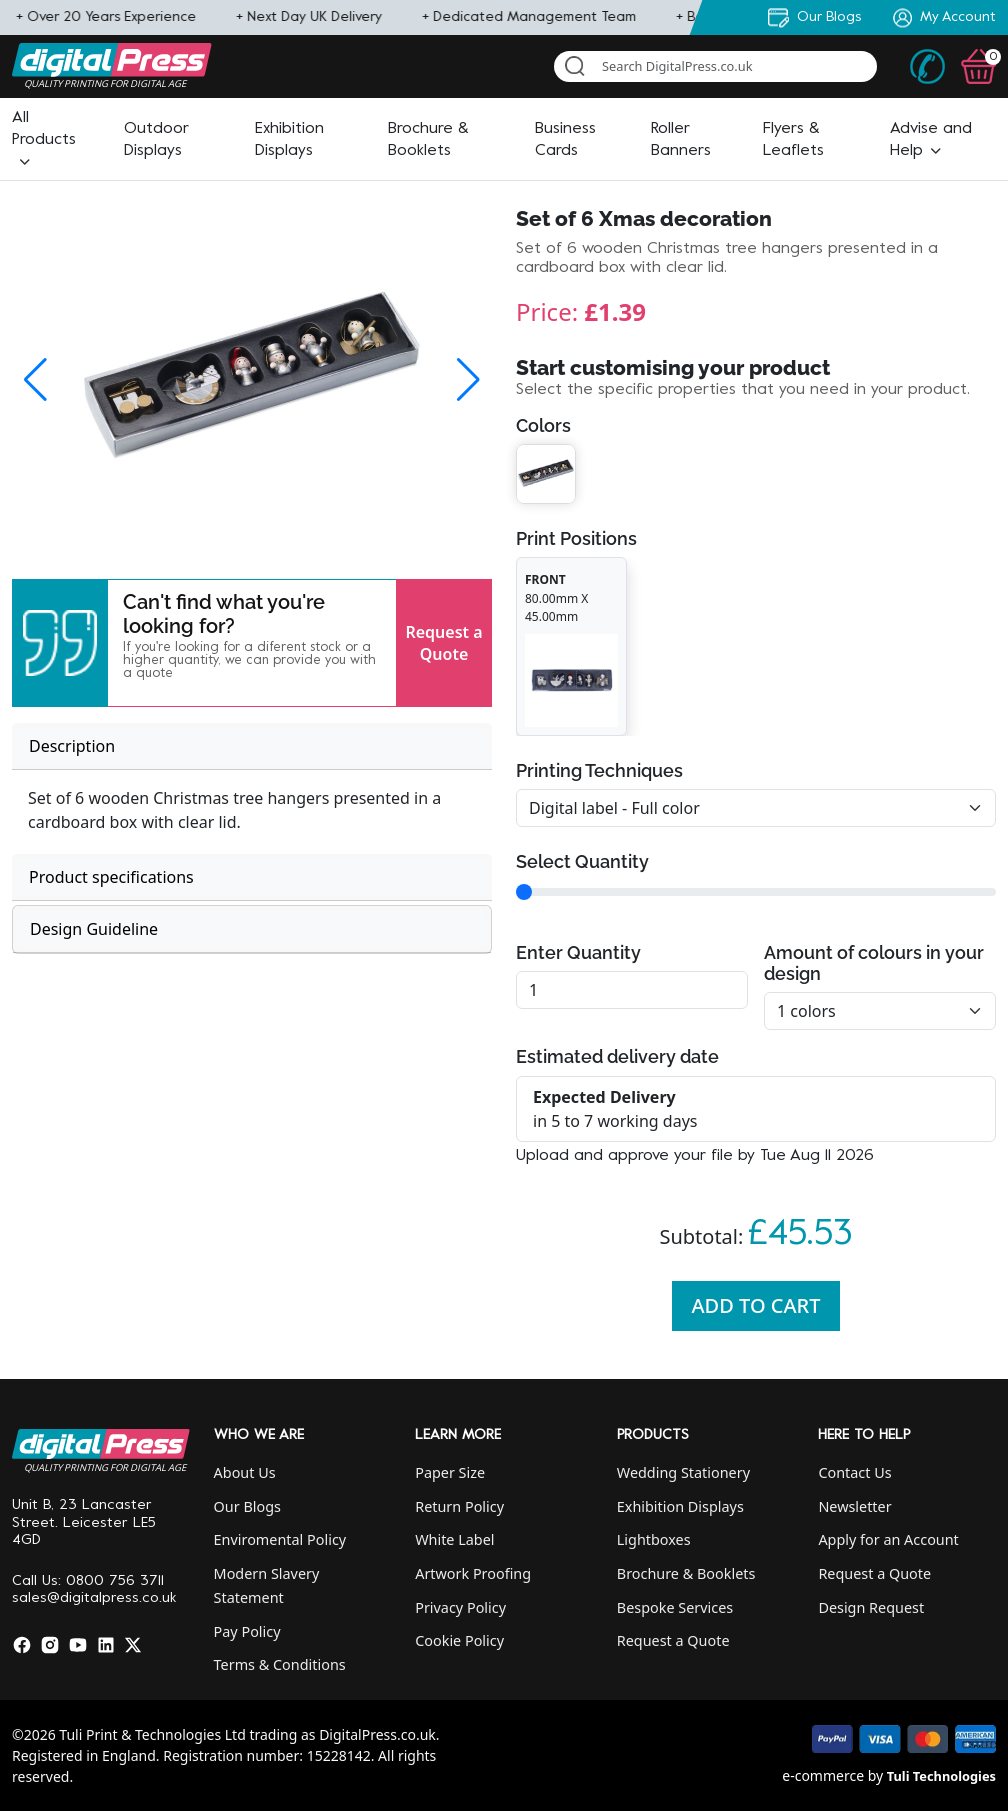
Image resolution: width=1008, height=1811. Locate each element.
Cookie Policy (459, 1640)
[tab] (252, 746)
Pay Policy (247, 1631)
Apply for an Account (888, 1539)
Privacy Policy (460, 1607)
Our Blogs (247, 1506)
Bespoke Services (675, 1607)
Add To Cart (756, 1305)
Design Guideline (94, 929)
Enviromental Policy (280, 1539)
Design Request (871, 1607)
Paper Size (450, 1472)
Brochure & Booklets (686, 1573)
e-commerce (823, 1775)
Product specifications (111, 877)
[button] (44, 140)
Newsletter (854, 1506)
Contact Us (854, 1472)
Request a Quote (443, 643)
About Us (245, 1472)
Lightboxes (654, 1539)
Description (72, 746)
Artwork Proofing (473, 1573)
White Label (454, 1539)
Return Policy (459, 1506)
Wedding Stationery (683, 1472)
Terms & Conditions (280, 1664)
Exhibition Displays (680, 1506)
